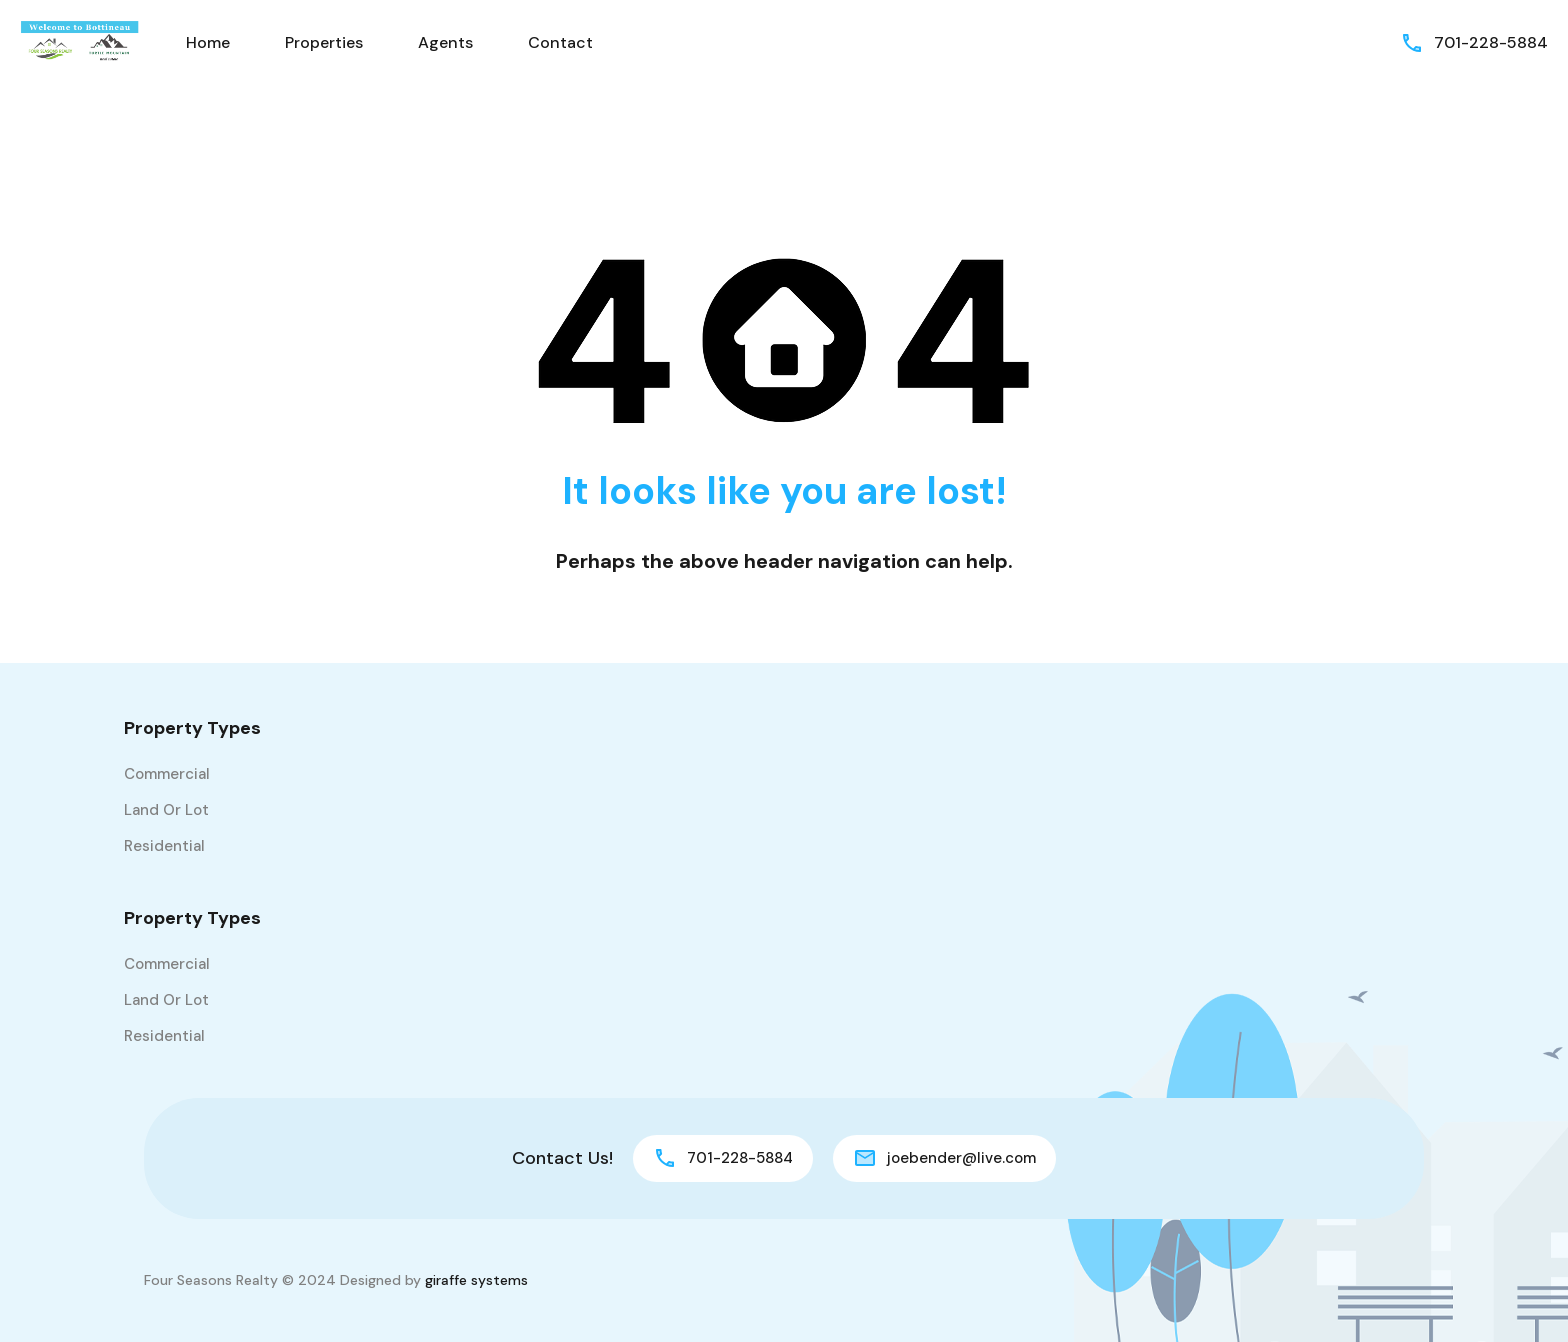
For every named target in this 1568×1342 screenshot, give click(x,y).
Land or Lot (166, 810)
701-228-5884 (1491, 42)
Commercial (167, 774)
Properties (324, 42)
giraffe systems (476, 1280)
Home (208, 42)
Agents (445, 42)
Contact (560, 42)
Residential (164, 846)
